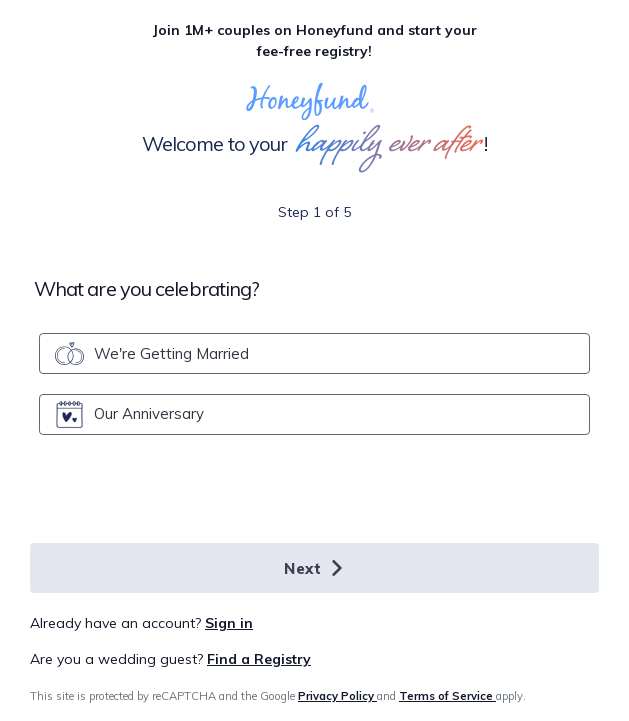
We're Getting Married (152, 353)
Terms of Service (447, 696)
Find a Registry (259, 659)
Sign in (229, 623)
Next (314, 568)
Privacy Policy (337, 696)
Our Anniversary (129, 414)
